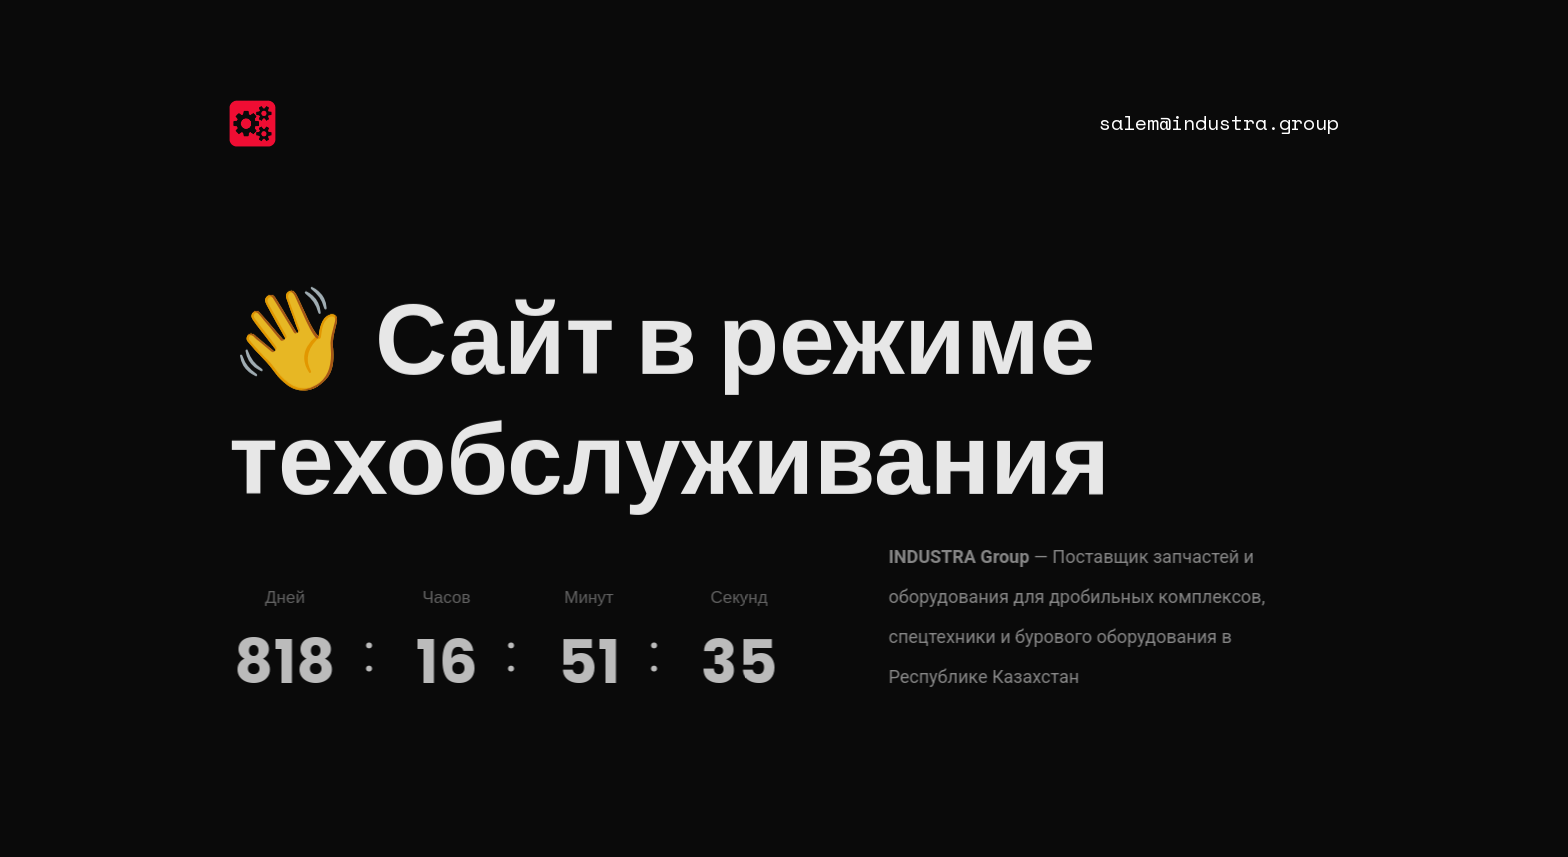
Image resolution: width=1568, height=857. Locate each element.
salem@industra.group (1219, 122)
